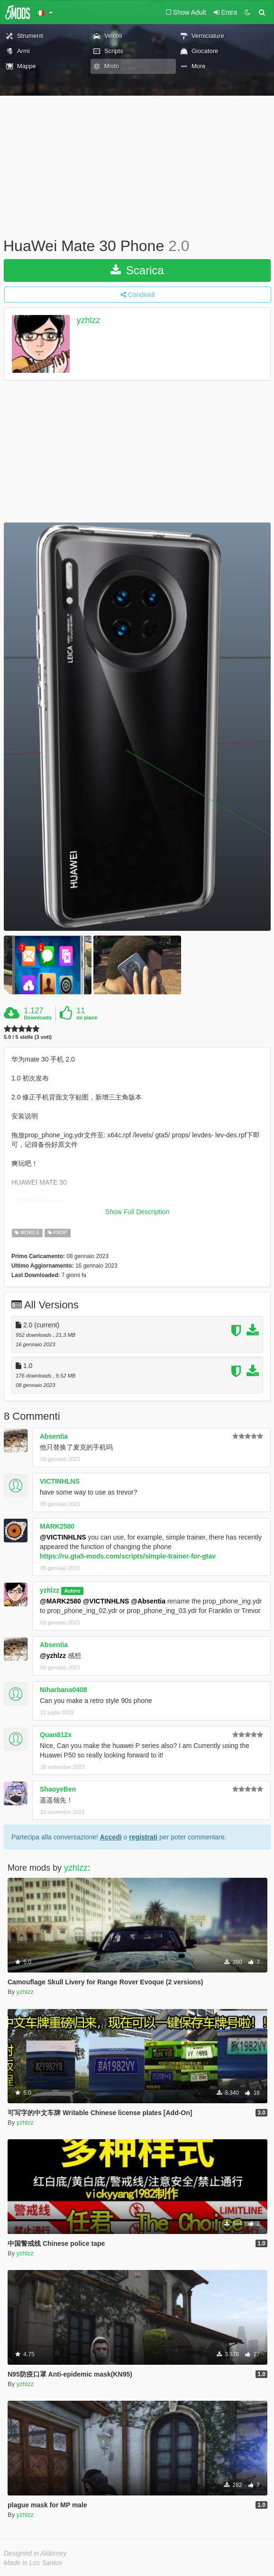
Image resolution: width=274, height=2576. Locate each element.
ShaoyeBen (58, 1789)
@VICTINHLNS (63, 1537)
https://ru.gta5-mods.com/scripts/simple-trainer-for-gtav (128, 1556)
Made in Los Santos (33, 2563)
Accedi (111, 1837)
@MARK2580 (60, 1601)
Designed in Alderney (35, 2553)
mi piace (86, 1017)
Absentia (54, 1436)
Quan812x (56, 1734)
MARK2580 (57, 1526)
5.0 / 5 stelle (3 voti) (28, 1037)
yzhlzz (88, 320)
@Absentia (148, 1601)
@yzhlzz (53, 1655)
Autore (72, 1591)
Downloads (38, 1017)
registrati (143, 1837)
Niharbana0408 (63, 1689)
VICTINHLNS (60, 1481)
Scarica (137, 270)
